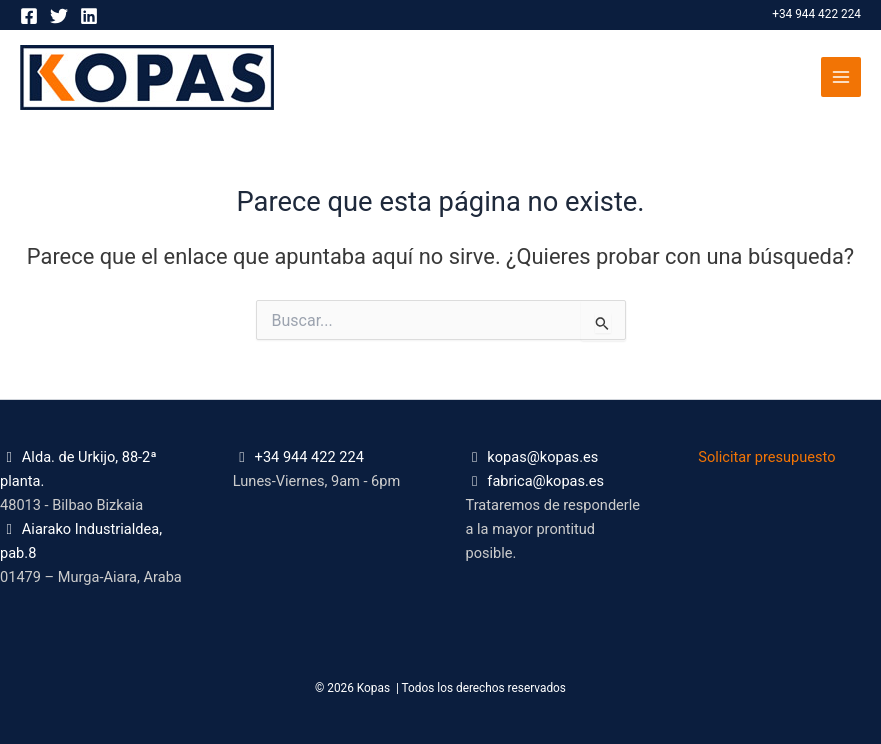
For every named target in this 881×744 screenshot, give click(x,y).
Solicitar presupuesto (766, 457)
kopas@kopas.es (542, 457)
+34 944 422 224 (816, 14)
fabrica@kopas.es (545, 481)
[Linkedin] (89, 16)
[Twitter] (59, 16)
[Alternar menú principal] (841, 77)
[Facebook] (29, 16)
